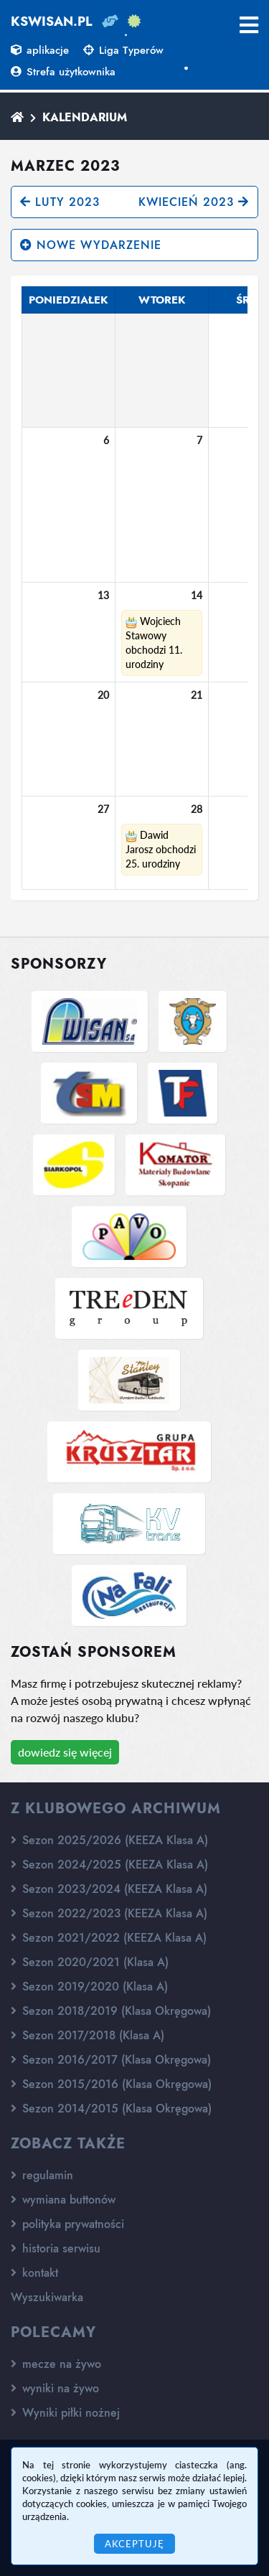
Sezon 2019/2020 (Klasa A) (89, 1986)
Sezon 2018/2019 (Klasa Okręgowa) (111, 2011)
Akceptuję (134, 2543)
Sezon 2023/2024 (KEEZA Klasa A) (109, 1889)
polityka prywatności (67, 2224)
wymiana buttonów (63, 2199)
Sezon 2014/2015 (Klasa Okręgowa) (111, 2108)
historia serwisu (55, 2248)
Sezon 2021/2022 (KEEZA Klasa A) (109, 1937)
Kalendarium (84, 117)
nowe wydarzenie (90, 245)
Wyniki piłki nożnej (65, 2413)
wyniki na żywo (55, 2388)
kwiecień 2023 (193, 202)
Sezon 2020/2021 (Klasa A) (90, 1962)
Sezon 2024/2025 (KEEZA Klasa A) (109, 1864)
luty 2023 (60, 202)
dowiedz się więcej (65, 1752)
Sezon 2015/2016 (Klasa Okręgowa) (111, 2084)
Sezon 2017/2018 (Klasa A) (87, 2035)
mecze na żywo (56, 2364)
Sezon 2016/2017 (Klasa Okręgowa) (111, 2059)
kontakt (34, 2273)
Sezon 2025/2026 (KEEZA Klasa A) (109, 1840)
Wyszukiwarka (47, 2297)
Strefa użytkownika (63, 72)
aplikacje (40, 50)
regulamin (42, 2175)
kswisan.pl (52, 21)
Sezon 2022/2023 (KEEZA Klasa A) (109, 1913)
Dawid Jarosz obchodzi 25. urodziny (161, 849)
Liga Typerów (123, 50)
